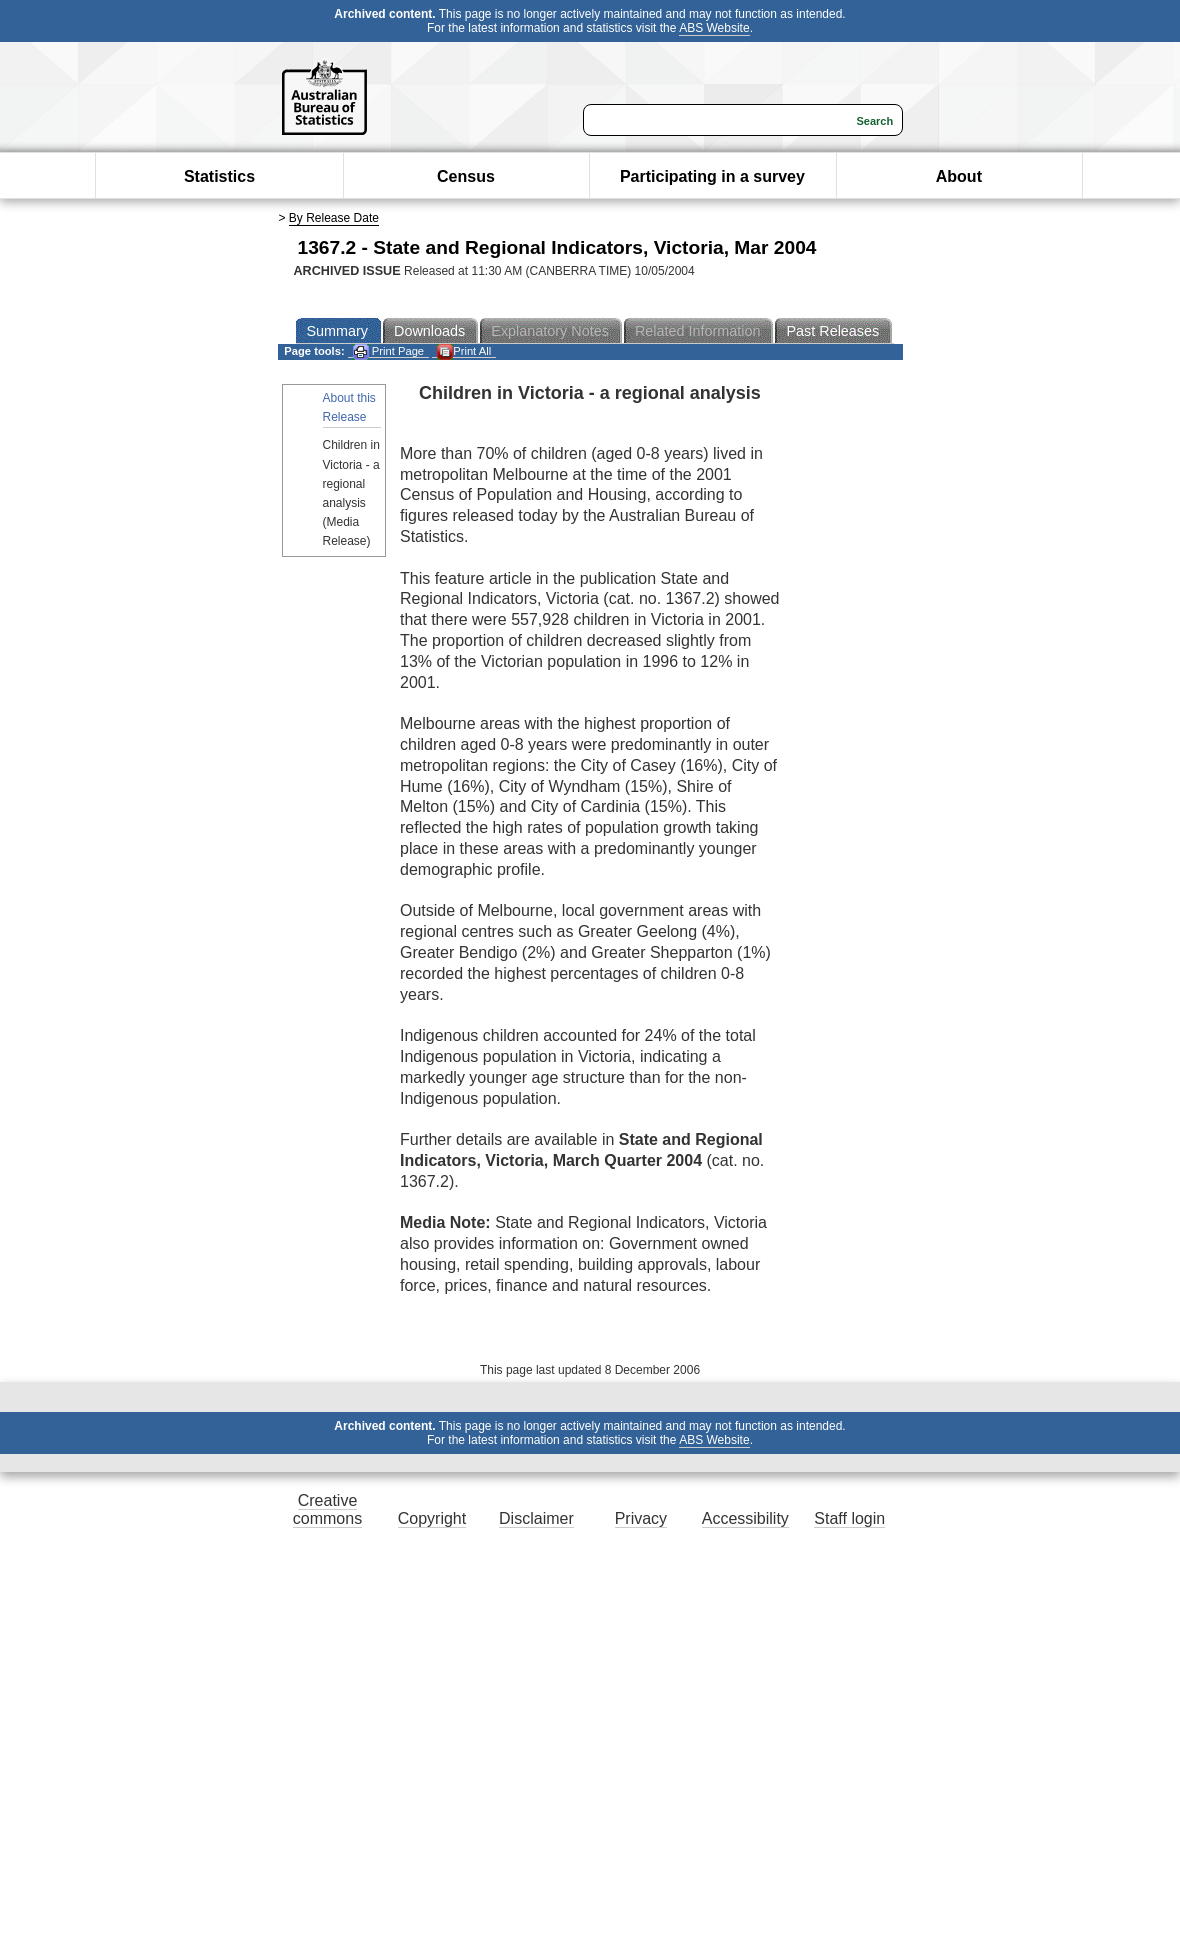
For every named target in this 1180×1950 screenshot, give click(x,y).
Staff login (849, 1518)
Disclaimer (536, 1518)
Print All (464, 351)
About (959, 176)
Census (466, 176)
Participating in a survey (712, 176)
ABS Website (714, 28)
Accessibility (745, 1518)
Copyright (432, 1518)
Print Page (388, 351)
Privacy (641, 1518)
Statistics (219, 176)
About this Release (349, 407)
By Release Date (334, 218)
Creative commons (327, 1509)
